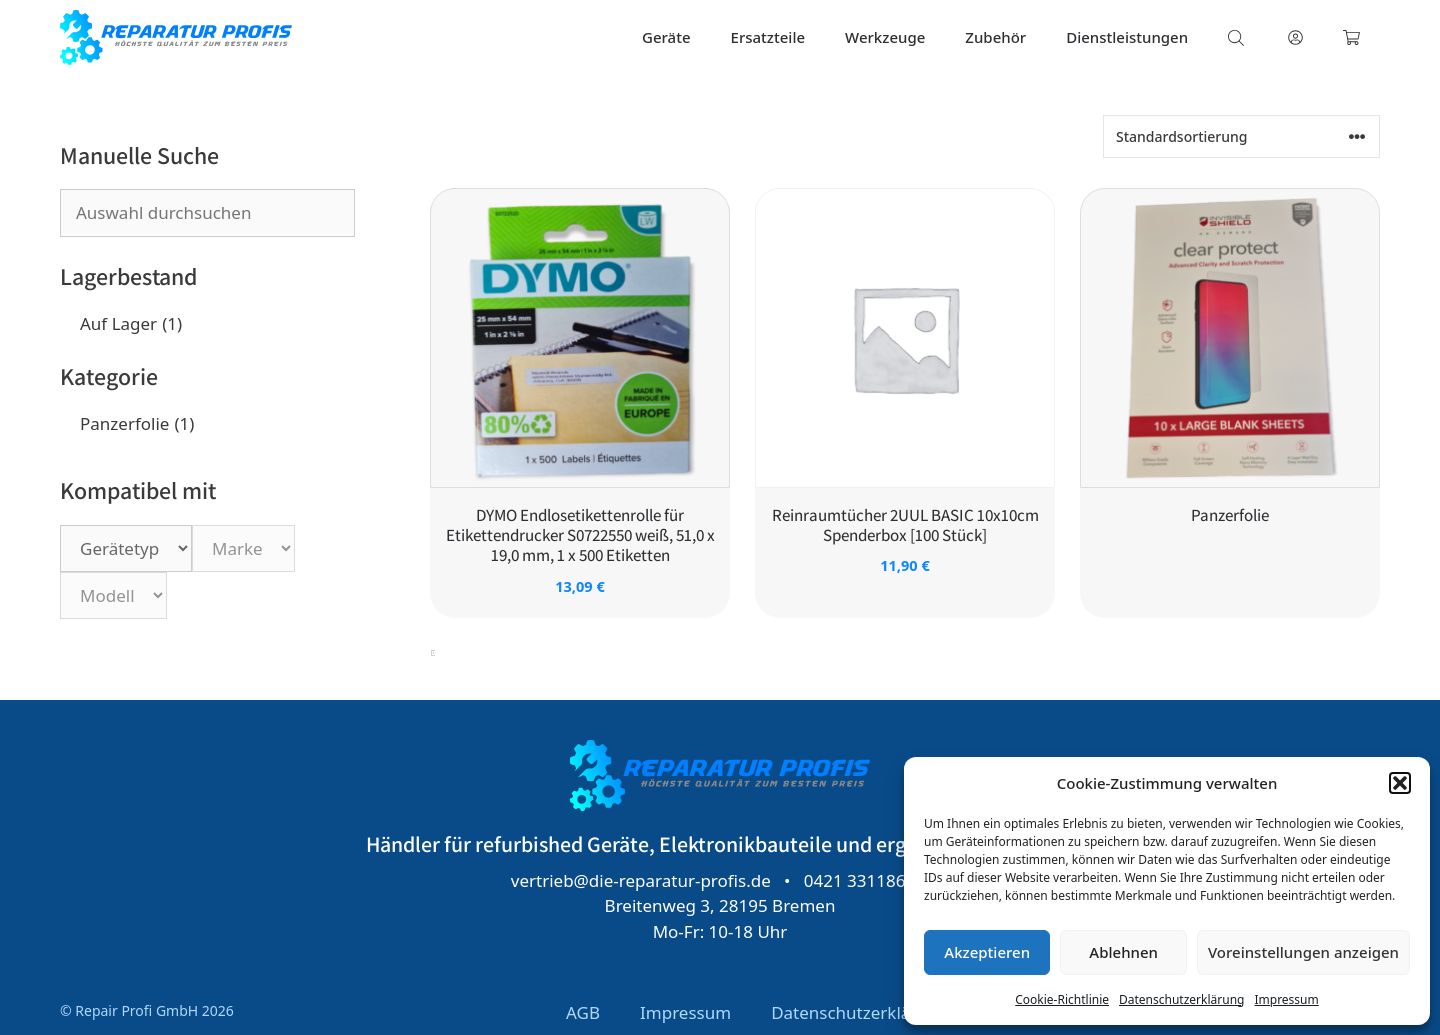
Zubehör (995, 37)
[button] (1400, 783)
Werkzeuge (885, 37)
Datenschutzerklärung (1181, 999)
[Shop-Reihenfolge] (1241, 136)
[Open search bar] (1238, 37)
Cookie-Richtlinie (1062, 999)
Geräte (666, 37)
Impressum (1286, 999)
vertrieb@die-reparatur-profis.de (641, 879)
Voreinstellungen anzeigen (1303, 952)
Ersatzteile (768, 37)
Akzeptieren (987, 952)
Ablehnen (1123, 952)
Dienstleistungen (1127, 37)
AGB (583, 1011)
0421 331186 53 (867, 879)
